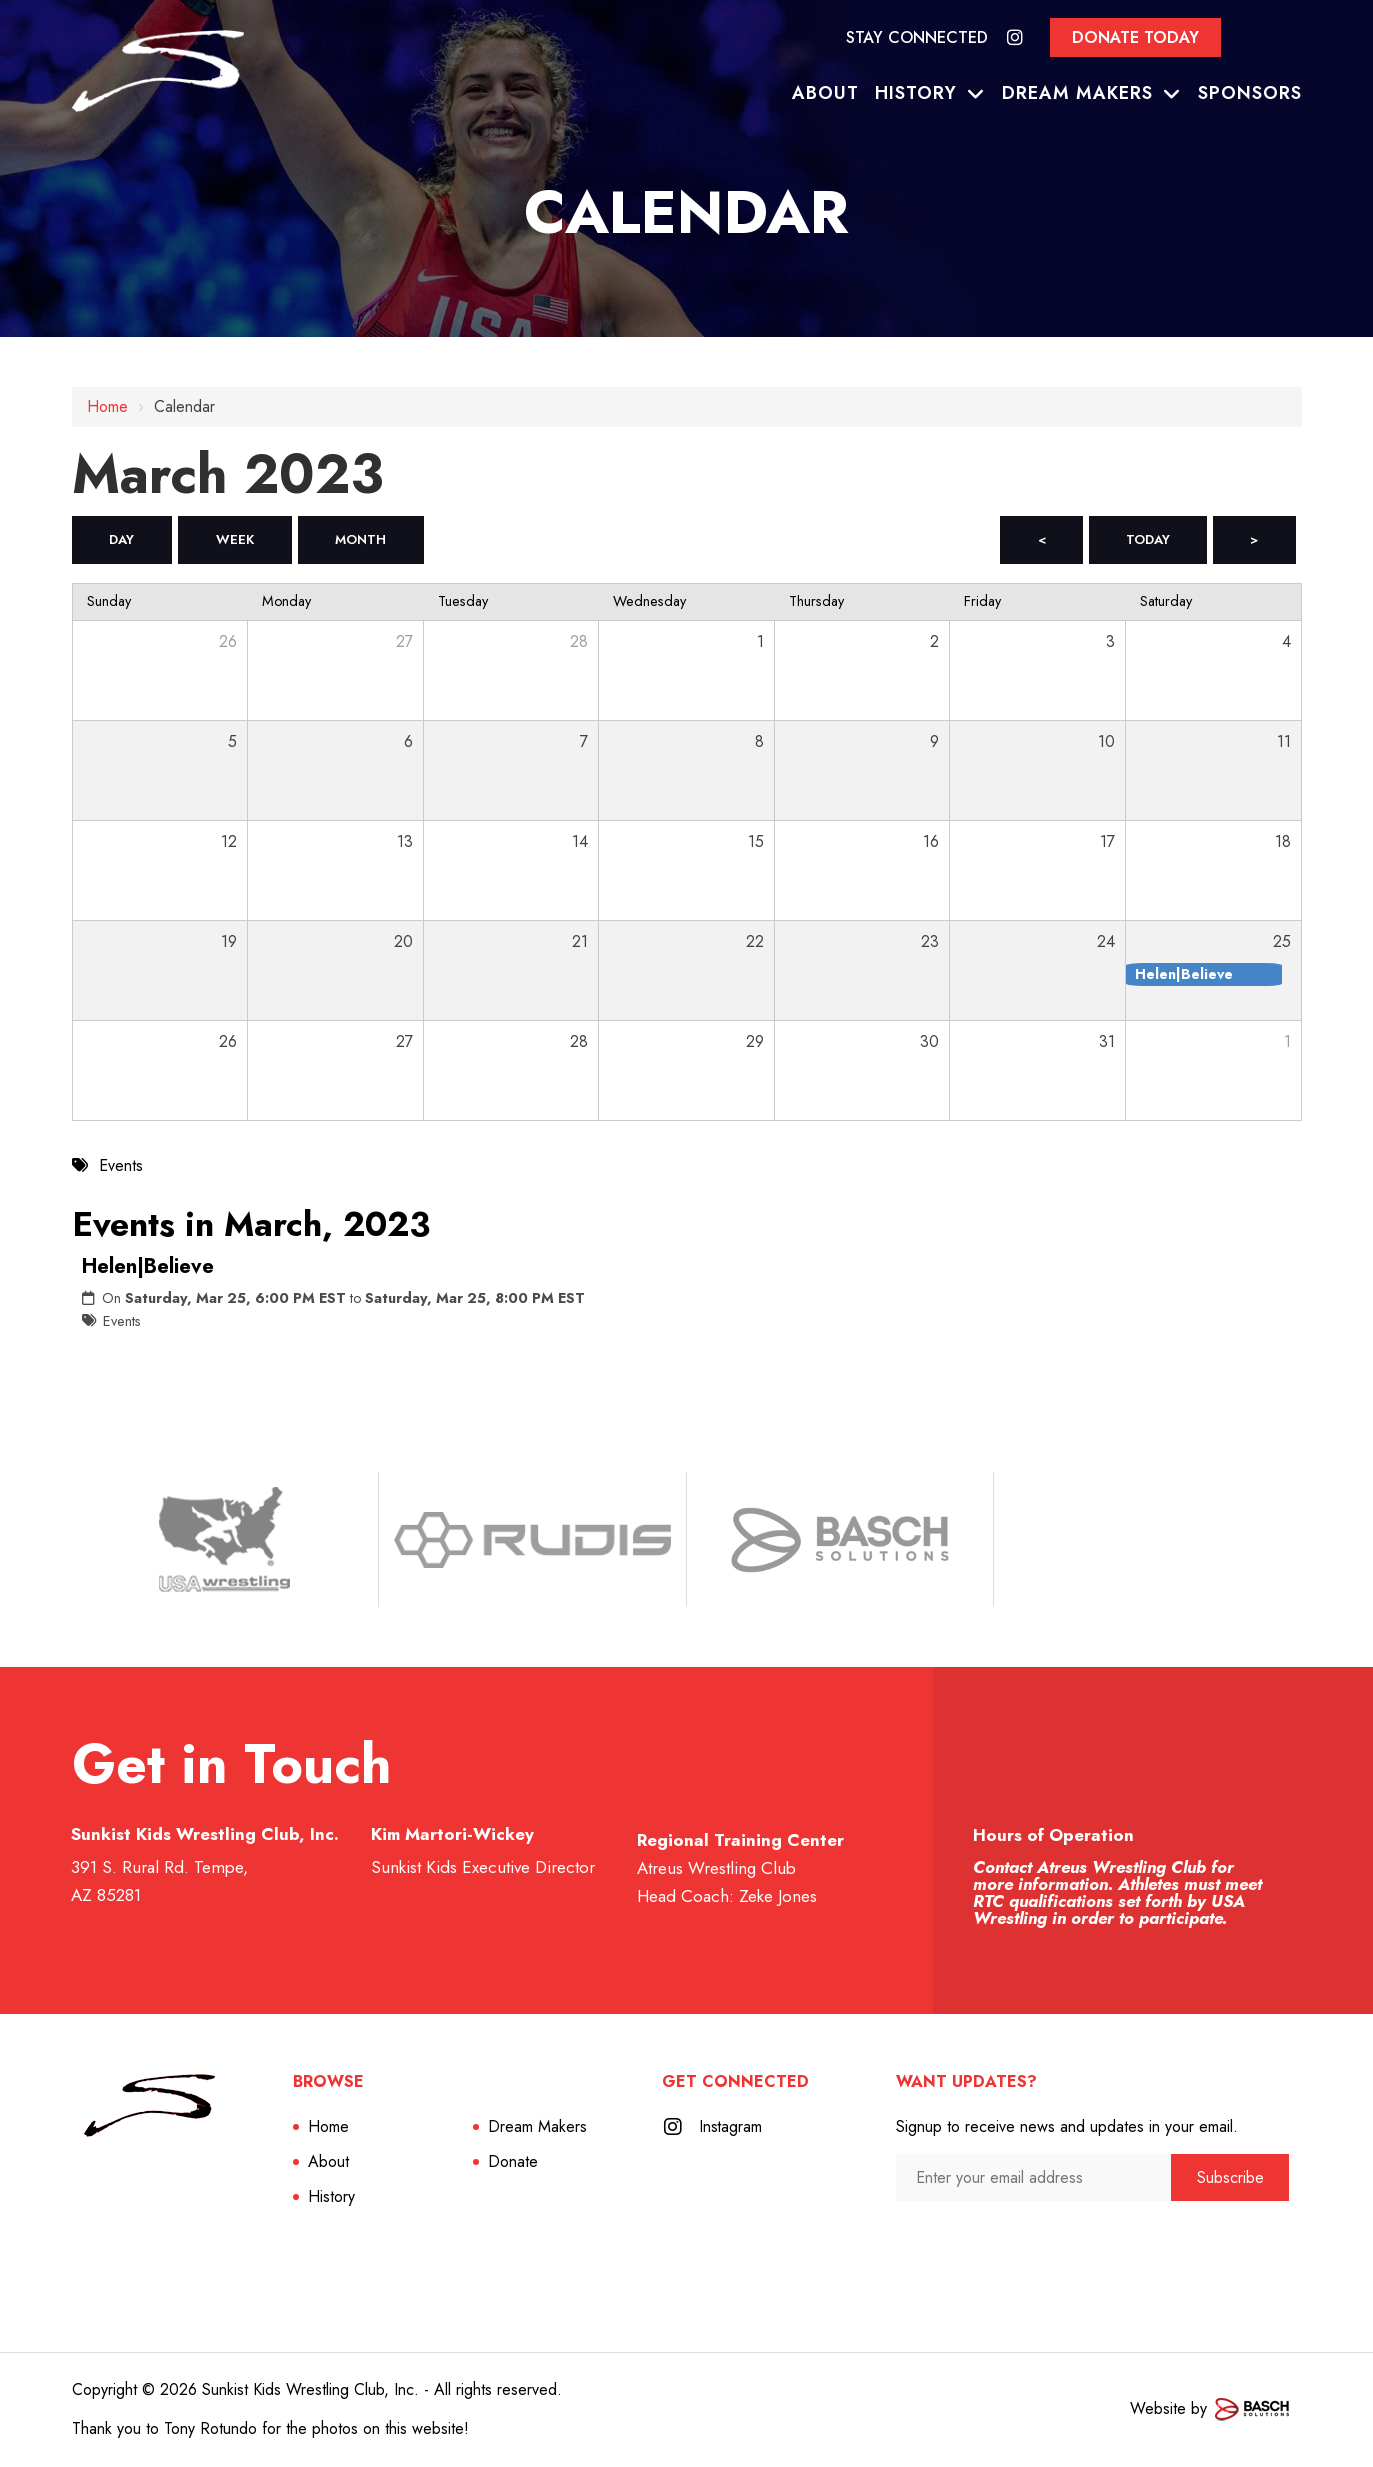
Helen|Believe (148, 1267)
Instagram (732, 2127)
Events (122, 1322)
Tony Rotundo (210, 2429)
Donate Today (1135, 37)
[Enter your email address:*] (1034, 2178)
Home (107, 406)
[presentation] (1002, 2241)
